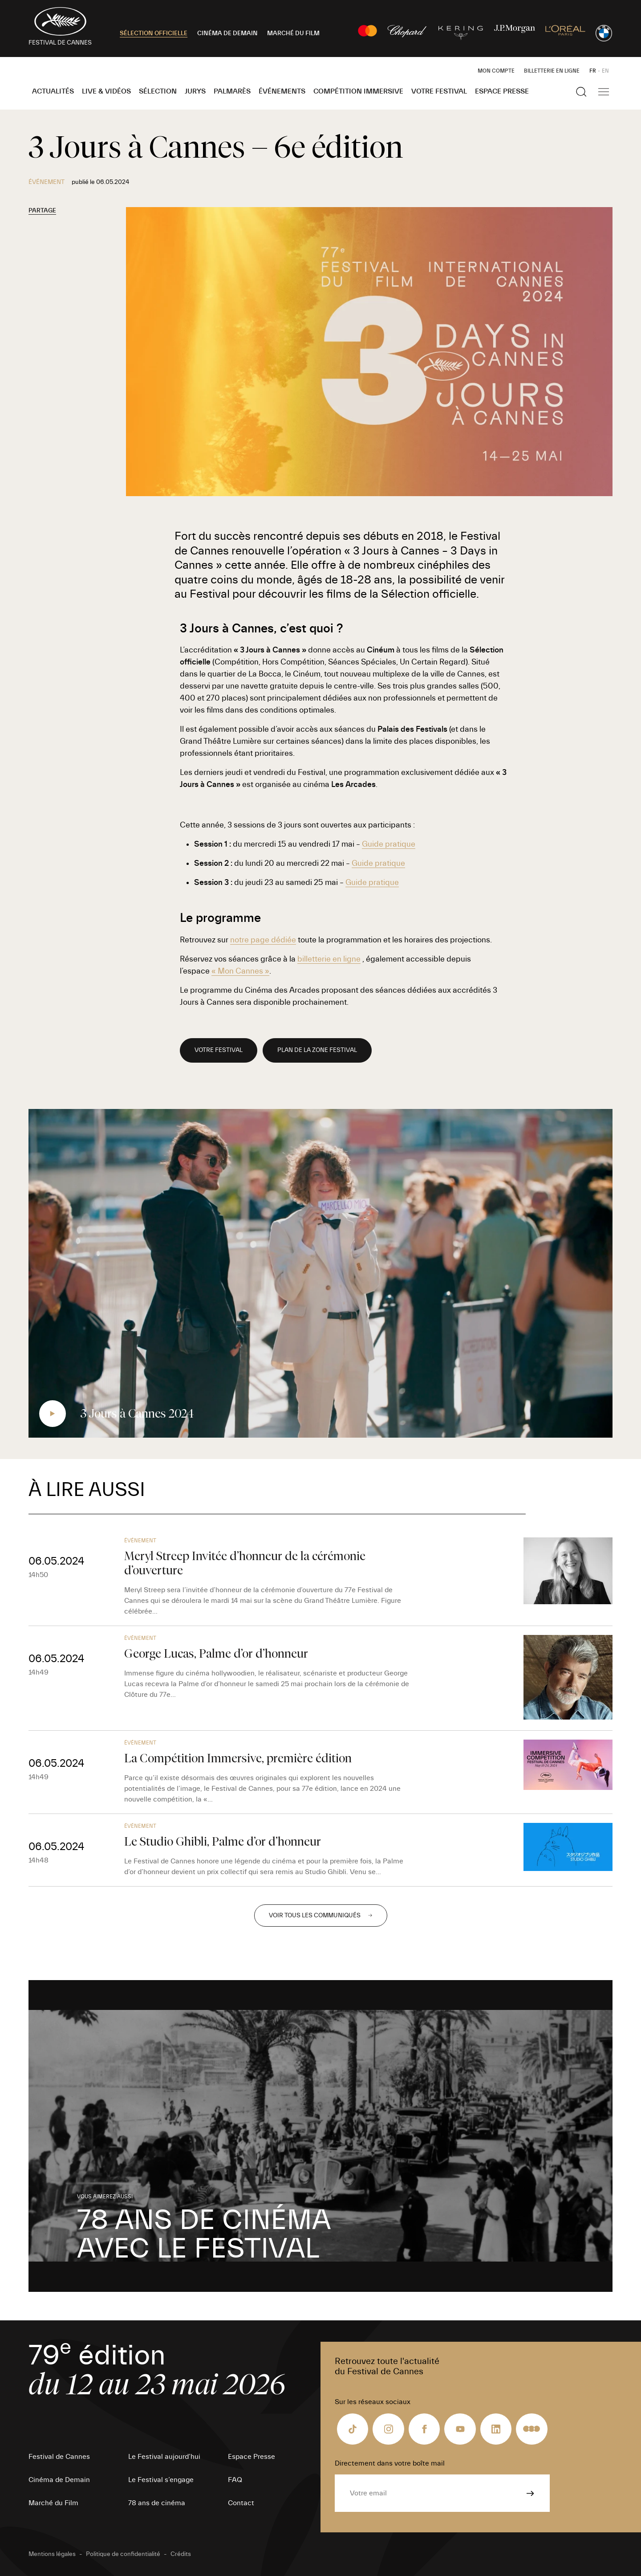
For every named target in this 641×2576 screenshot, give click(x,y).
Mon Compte (496, 71)
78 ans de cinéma (156, 2503)
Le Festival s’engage (161, 2480)
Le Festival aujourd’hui (164, 2457)
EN (605, 71)
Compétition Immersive (358, 91)
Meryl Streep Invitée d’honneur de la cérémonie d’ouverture (244, 1563)
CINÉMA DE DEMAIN (227, 33)
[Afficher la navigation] (603, 91)
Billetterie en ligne (552, 71)
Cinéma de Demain (59, 2480)
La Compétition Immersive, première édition (238, 1758)
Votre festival (439, 91)
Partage (42, 210)
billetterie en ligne (329, 959)
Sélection (158, 91)
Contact (241, 2503)
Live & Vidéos (106, 91)
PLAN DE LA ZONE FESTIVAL (317, 1050)
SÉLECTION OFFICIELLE (153, 33)
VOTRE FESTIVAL (219, 1050)
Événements (282, 91)
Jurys (195, 91)
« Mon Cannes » (240, 971)
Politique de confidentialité (123, 2554)
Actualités (53, 91)
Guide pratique (388, 844)
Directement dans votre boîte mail (390, 2463)
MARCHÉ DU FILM (293, 33)
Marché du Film (53, 2503)
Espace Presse (502, 91)
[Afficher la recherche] (581, 92)
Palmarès (232, 91)
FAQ (235, 2480)
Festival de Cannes (59, 2457)
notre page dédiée (263, 940)
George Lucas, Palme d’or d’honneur (216, 1653)
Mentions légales (52, 2554)
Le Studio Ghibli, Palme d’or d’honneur (222, 1841)
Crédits (180, 2554)
